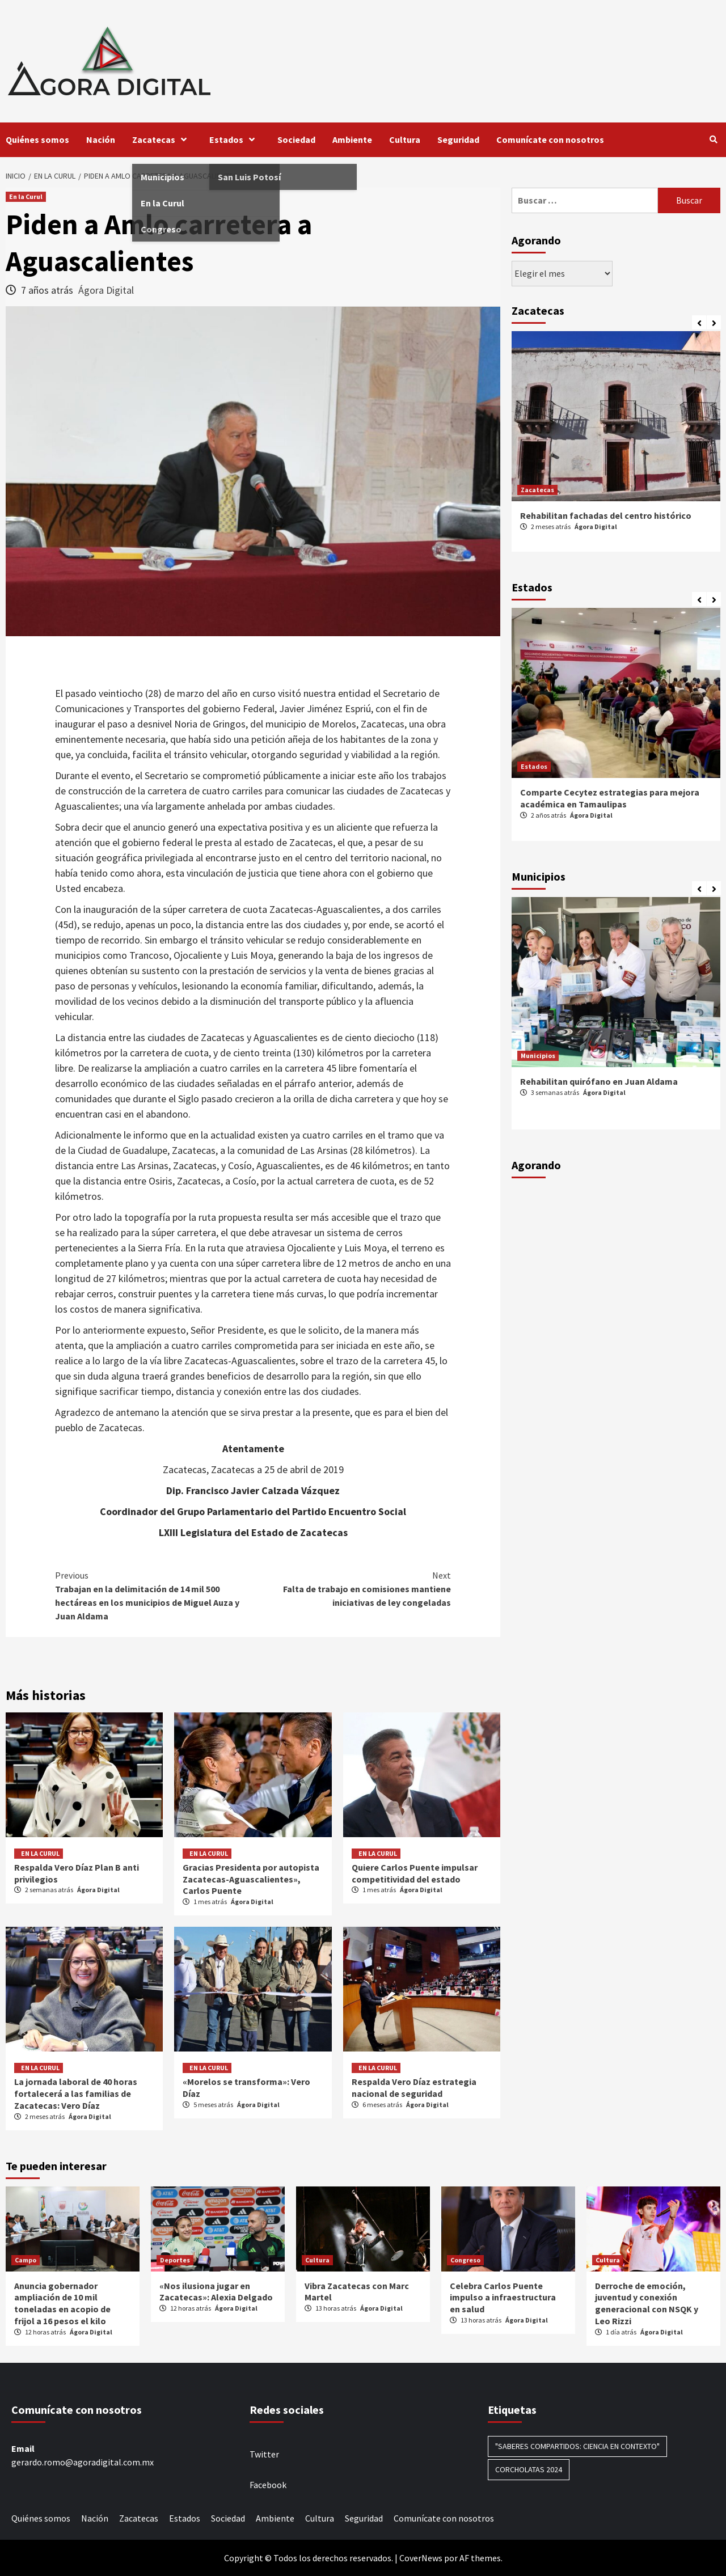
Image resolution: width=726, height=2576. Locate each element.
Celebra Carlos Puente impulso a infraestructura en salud (503, 2297)
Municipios (538, 1055)
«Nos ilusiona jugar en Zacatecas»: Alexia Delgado (216, 2291)
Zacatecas (162, 139)
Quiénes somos (37, 139)
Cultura (404, 139)
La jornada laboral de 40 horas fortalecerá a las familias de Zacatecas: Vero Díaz (75, 2093)
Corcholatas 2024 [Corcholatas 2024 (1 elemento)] (528, 2469)
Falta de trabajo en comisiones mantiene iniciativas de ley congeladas (352, 1588)
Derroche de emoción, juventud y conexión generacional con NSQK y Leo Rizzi (646, 2303)
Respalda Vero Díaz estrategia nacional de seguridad (414, 2087)
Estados (234, 139)
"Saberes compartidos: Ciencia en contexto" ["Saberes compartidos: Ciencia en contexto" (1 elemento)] (577, 2446)
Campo (25, 2260)
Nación (100, 139)
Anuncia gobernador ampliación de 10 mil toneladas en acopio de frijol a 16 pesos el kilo (62, 2303)
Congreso (465, 2260)
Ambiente (352, 139)
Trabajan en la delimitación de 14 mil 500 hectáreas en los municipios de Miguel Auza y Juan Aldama (154, 1595)
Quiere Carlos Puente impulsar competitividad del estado (415, 1873)
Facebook (268, 2484)
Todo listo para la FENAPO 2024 (583, 792)
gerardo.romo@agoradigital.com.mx (82, 2462)
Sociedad (296, 139)
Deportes (175, 2260)
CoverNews (420, 2558)
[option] (616, 447)
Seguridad (458, 139)
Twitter (264, 2454)
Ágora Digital (106, 290)
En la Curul (26, 196)
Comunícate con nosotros (550, 139)
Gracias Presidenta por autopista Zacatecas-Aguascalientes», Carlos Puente (251, 1879)
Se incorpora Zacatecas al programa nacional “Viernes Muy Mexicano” (613, 521)
